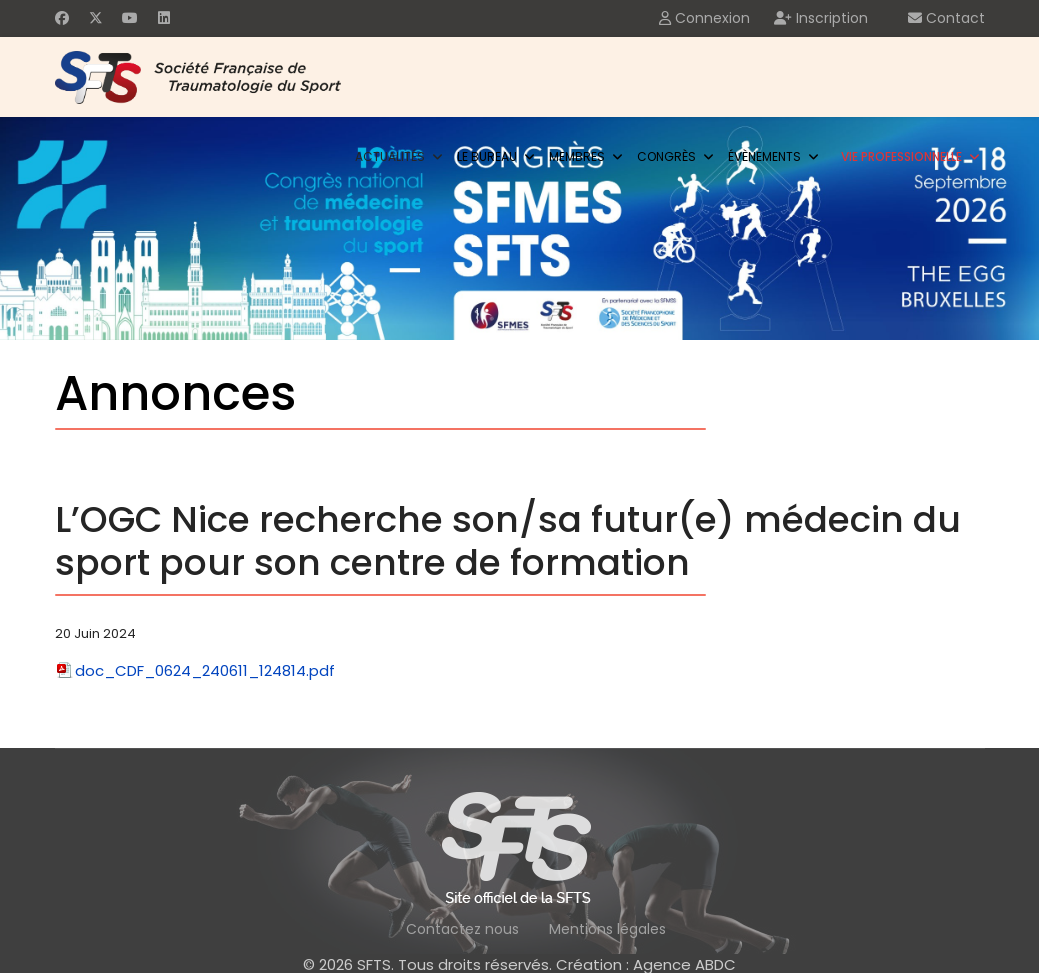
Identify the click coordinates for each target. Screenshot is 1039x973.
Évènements (764, 156)
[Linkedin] (164, 18)
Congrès (666, 156)
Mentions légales (607, 929)
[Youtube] (130, 18)
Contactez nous (462, 929)
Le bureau (487, 156)
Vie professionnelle (901, 156)
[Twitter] (96, 18)
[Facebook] (62, 18)
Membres (577, 156)
